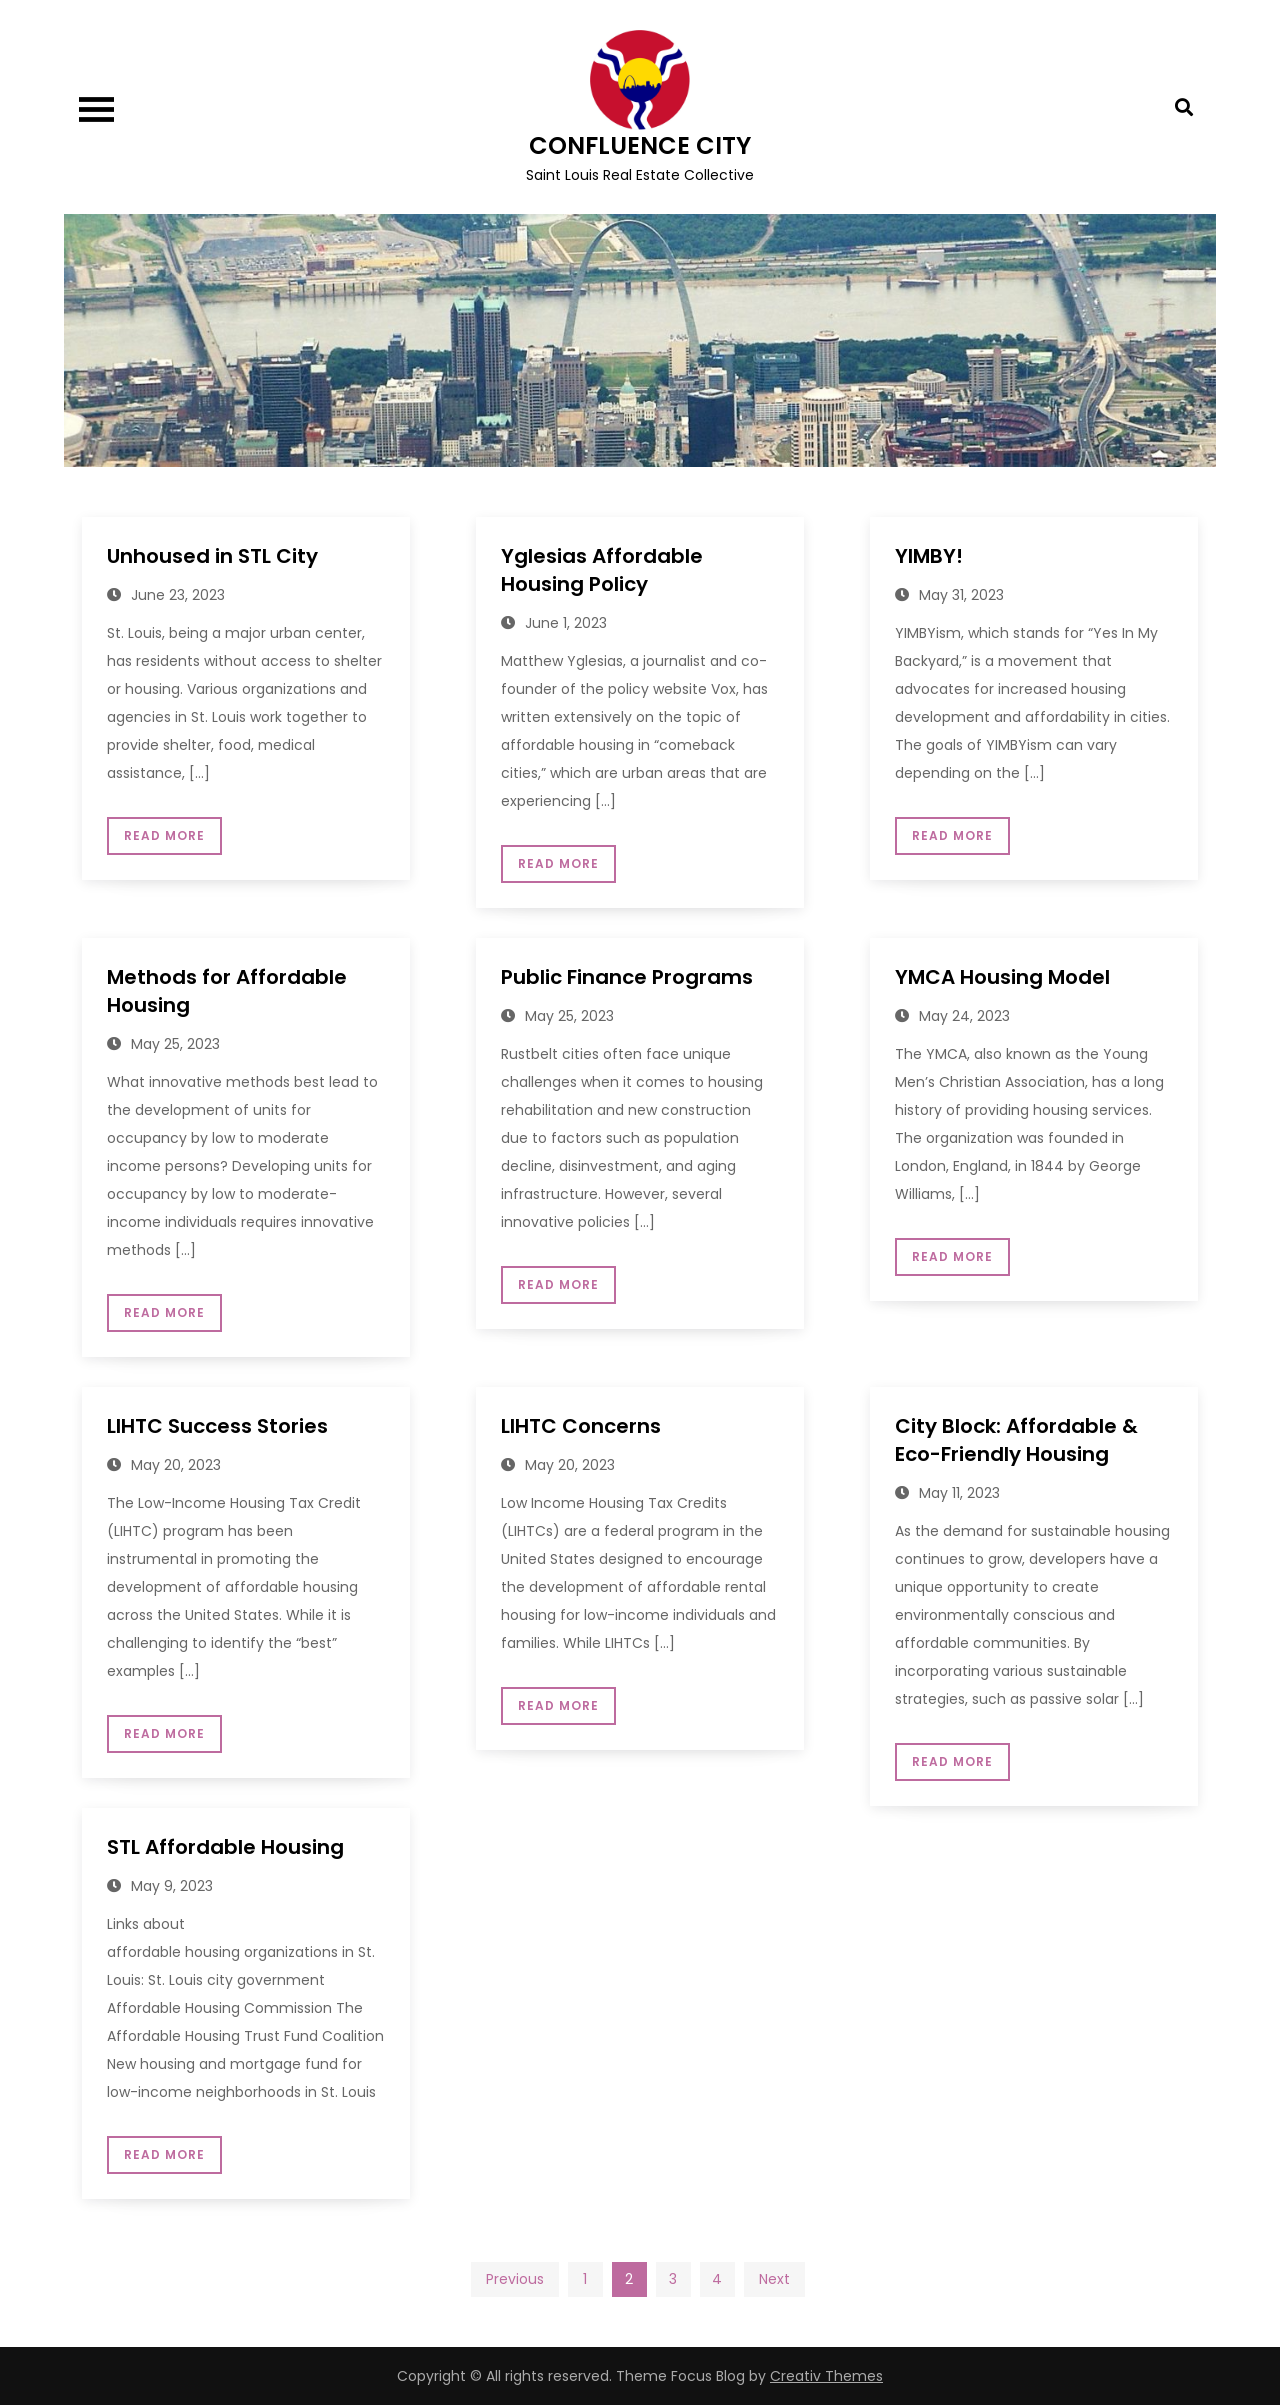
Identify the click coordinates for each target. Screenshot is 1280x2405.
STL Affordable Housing (225, 1847)
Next (774, 2279)
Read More (164, 835)
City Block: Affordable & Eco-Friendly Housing (1016, 1440)
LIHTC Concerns (581, 1426)
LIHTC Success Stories (217, 1426)
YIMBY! (929, 556)
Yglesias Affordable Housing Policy (602, 570)
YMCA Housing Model (1002, 977)
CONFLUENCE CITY (640, 145)
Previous (515, 2279)
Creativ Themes (826, 2376)
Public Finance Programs (627, 977)
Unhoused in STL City (212, 556)
